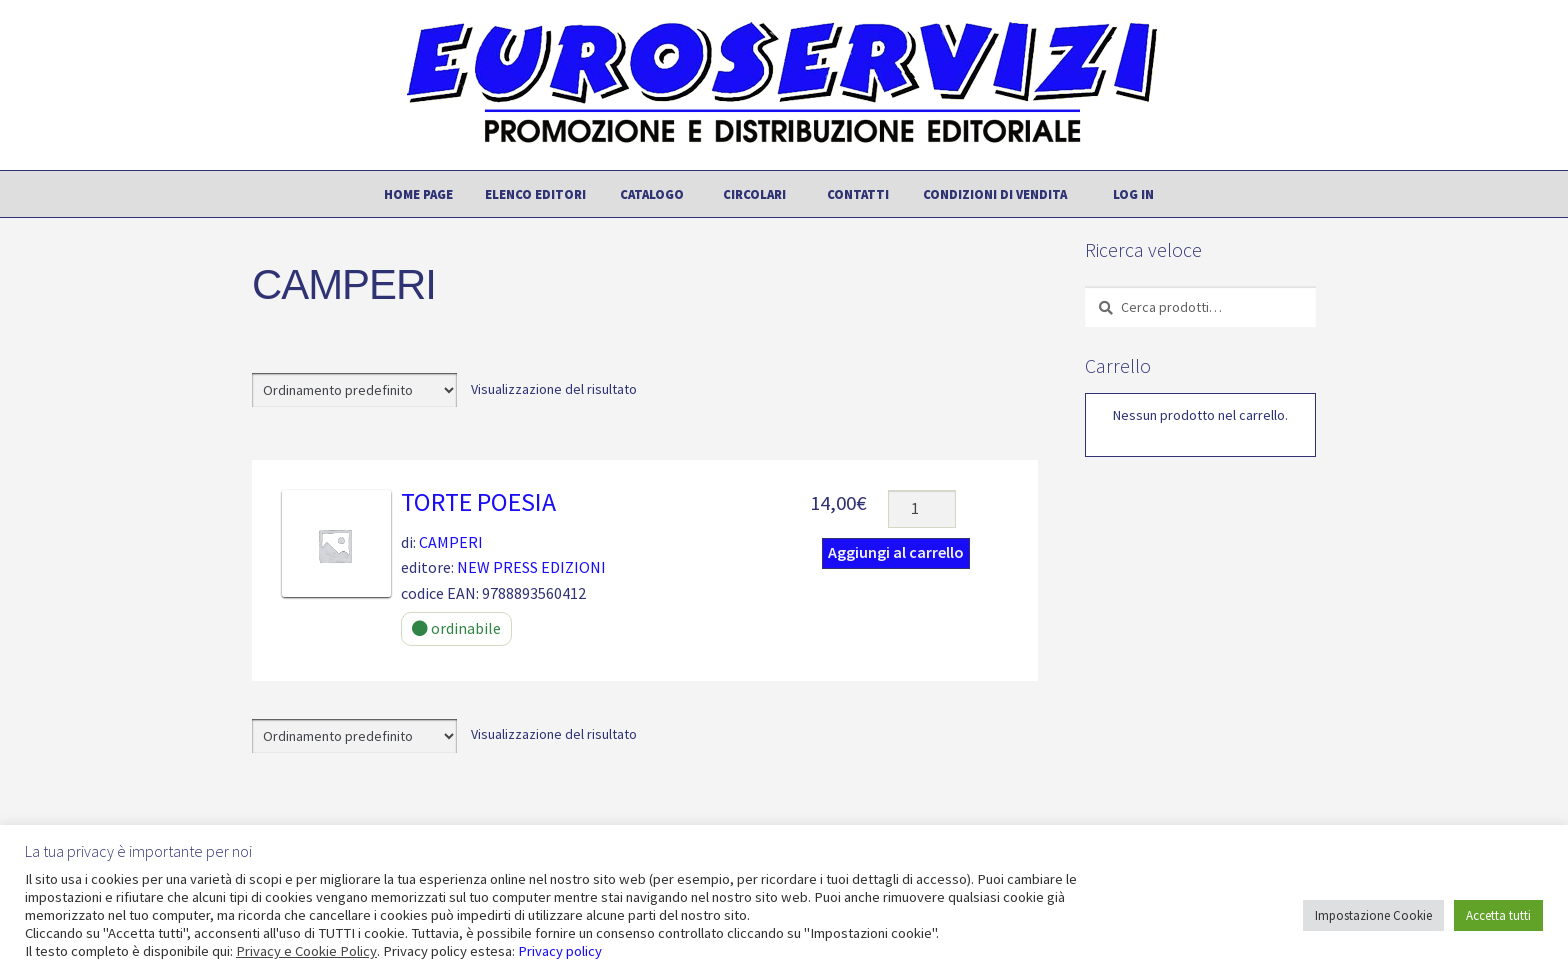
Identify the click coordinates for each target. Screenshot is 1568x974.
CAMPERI (451, 542)
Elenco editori (535, 194)
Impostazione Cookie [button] (1373, 915)
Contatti (858, 194)
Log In (1133, 194)
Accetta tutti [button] (1498, 915)
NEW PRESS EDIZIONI (531, 567)
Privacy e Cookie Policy (306, 951)
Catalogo (652, 194)
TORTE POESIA (478, 502)
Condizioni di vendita (995, 194)
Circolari (754, 194)
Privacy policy (560, 951)
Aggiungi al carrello (896, 552)
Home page (418, 194)
